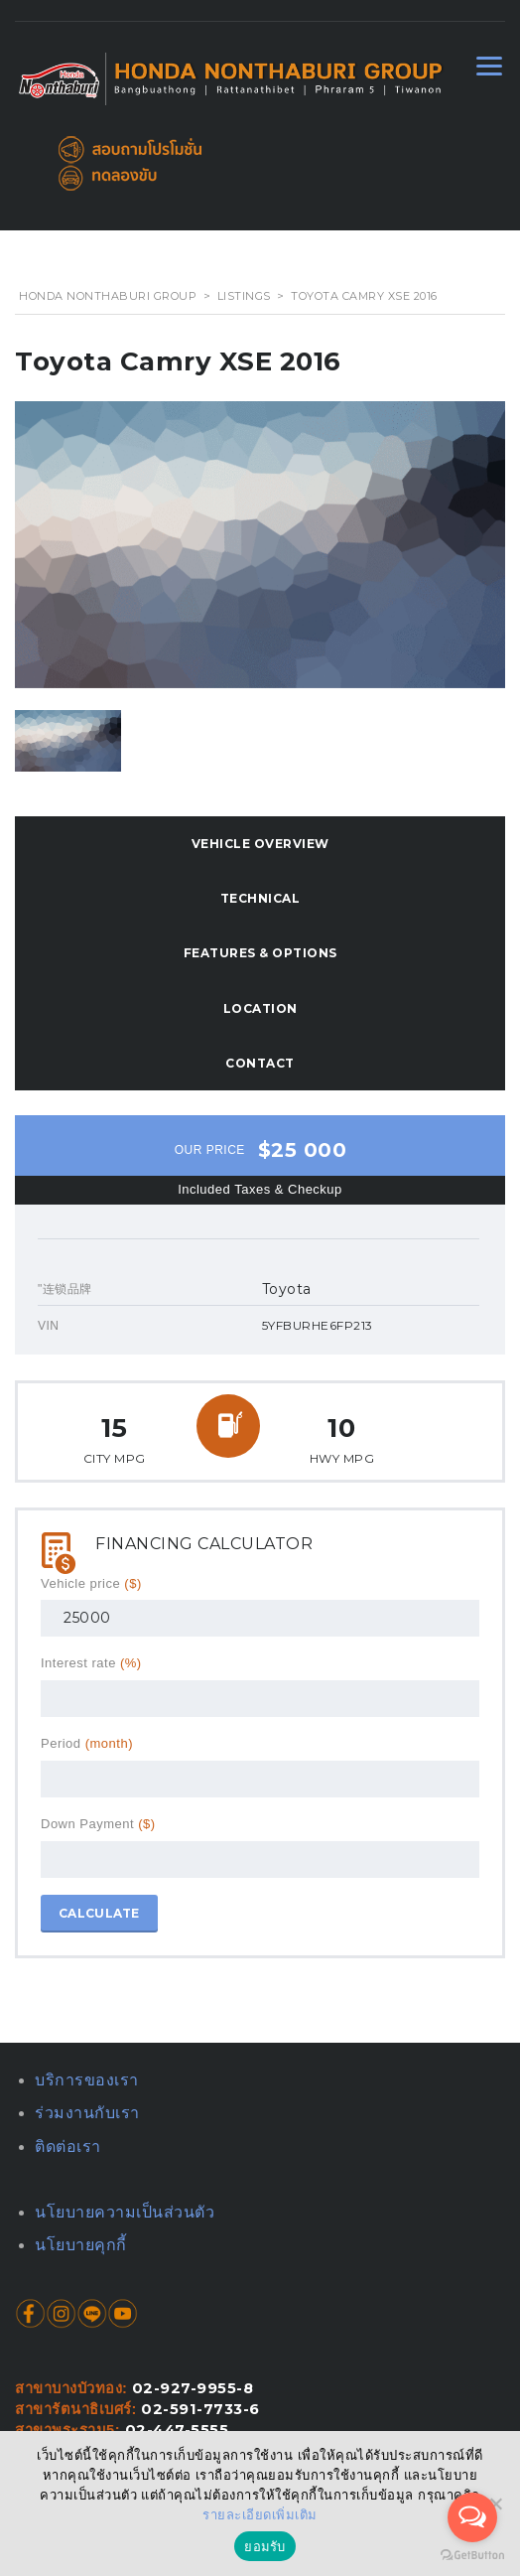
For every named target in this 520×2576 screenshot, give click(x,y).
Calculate (99, 1913)
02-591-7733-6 (200, 2409)
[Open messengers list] (472, 2517)
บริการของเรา (87, 2080)
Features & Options (260, 952)
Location (260, 1008)
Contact (260, 1063)
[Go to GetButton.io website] (472, 2555)
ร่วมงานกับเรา (87, 2112)
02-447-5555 (177, 2430)
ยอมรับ (264, 2546)
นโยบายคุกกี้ (81, 2244)
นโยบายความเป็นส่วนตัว (124, 2212)
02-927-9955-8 (193, 2388)
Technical (260, 898)
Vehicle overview (260, 843)
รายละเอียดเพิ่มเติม (260, 2514)
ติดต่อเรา (68, 2146)
